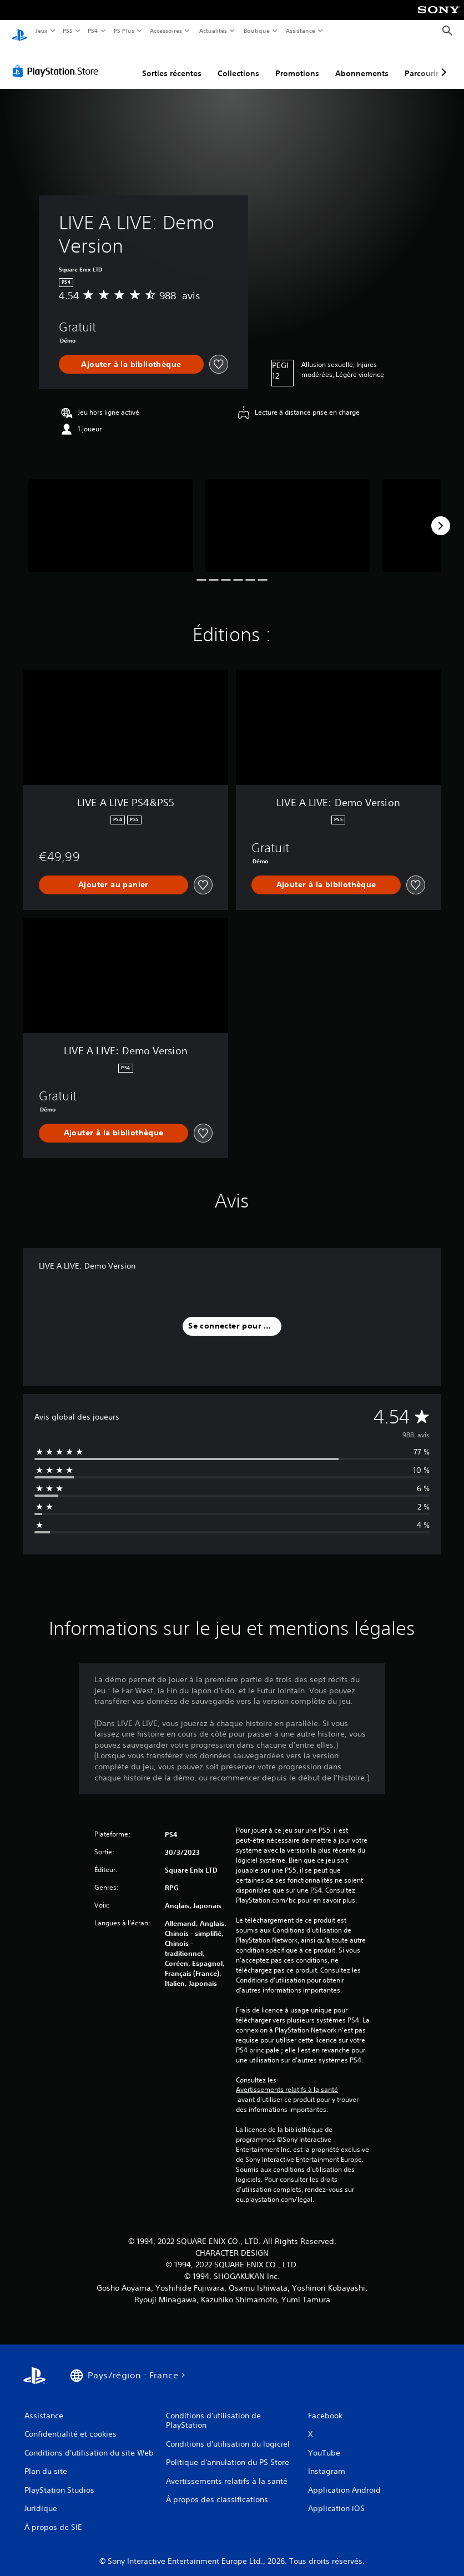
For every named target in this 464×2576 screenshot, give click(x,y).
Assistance (300, 30)
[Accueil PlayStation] (19, 31)
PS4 (93, 30)
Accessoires (166, 30)
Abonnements (362, 63)
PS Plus (123, 30)
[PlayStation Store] (58, 60)
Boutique (256, 30)
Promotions (297, 63)
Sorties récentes (171, 63)
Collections (238, 63)
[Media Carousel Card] (110, 515)
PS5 (68, 30)
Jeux (41, 30)
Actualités (213, 30)
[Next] (440, 515)
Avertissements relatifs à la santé (287, 2079)
